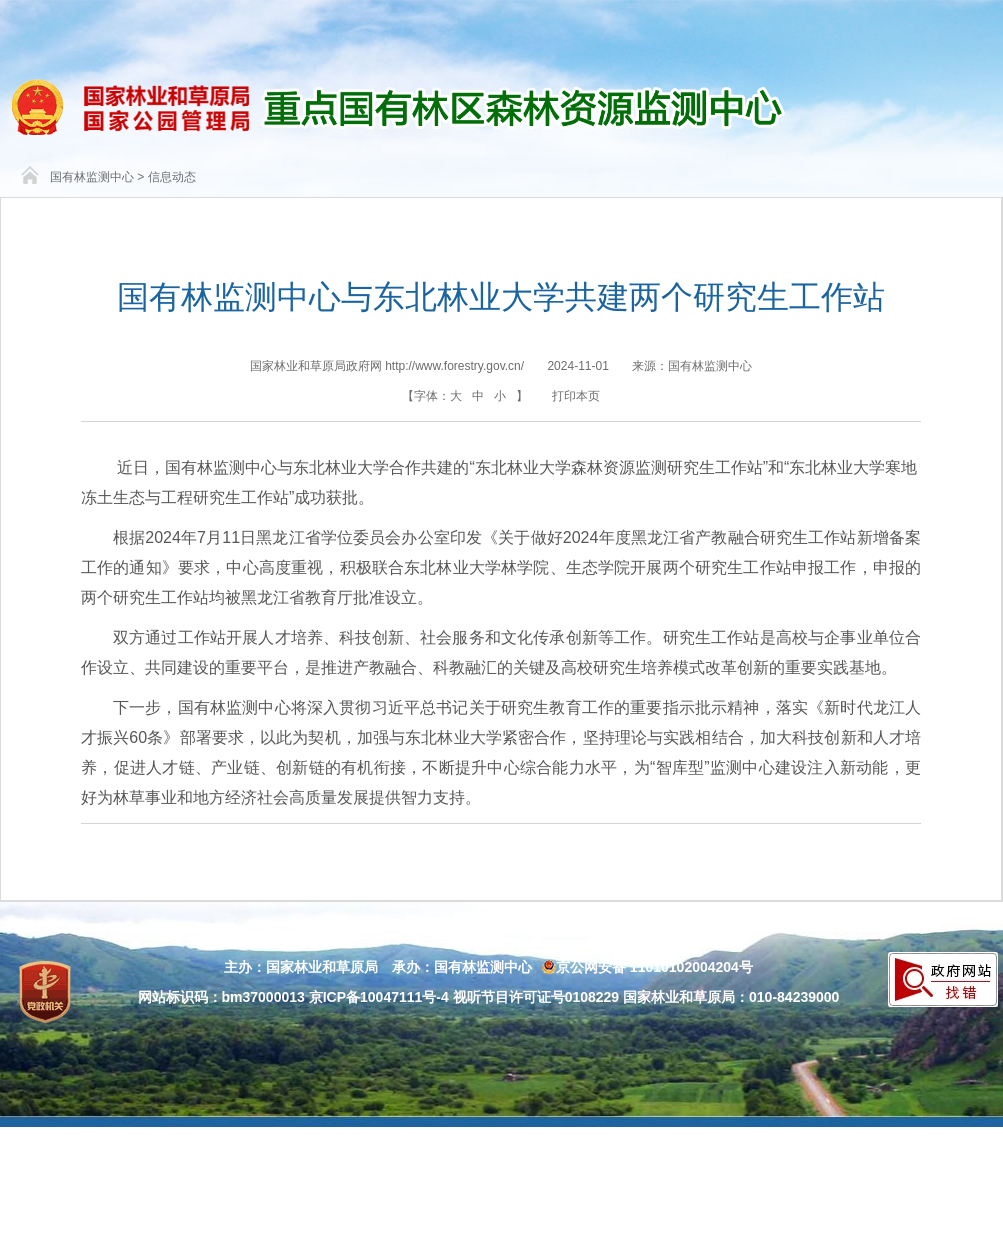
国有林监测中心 (92, 177)
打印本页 (576, 396)
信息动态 (172, 177)
